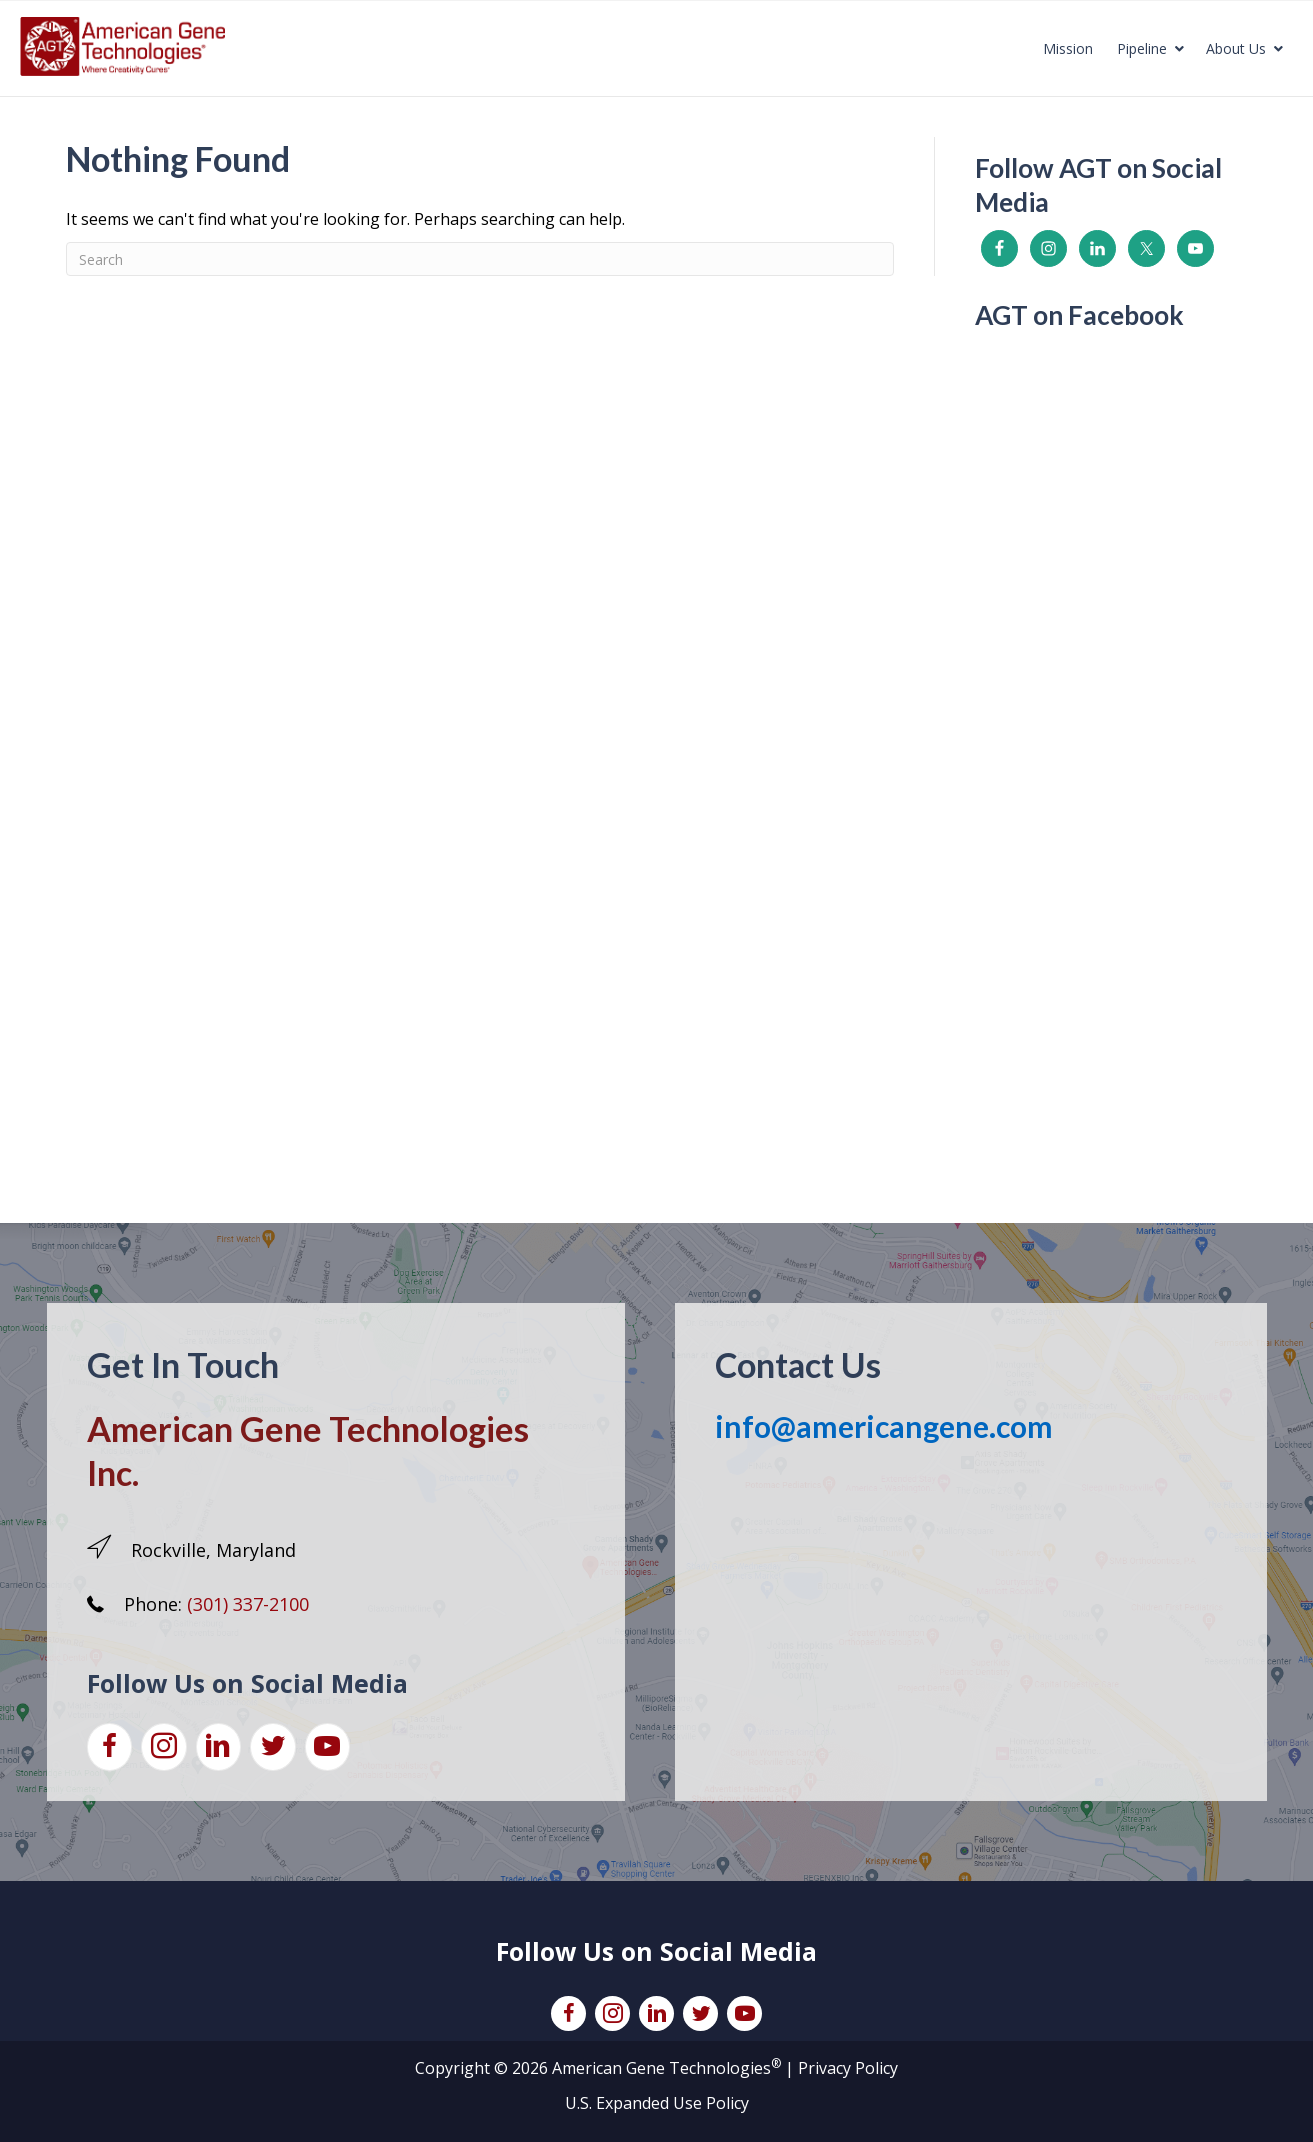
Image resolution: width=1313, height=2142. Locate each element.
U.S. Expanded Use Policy (657, 2103)
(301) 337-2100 (248, 1604)
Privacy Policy (848, 2068)
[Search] (480, 259)
